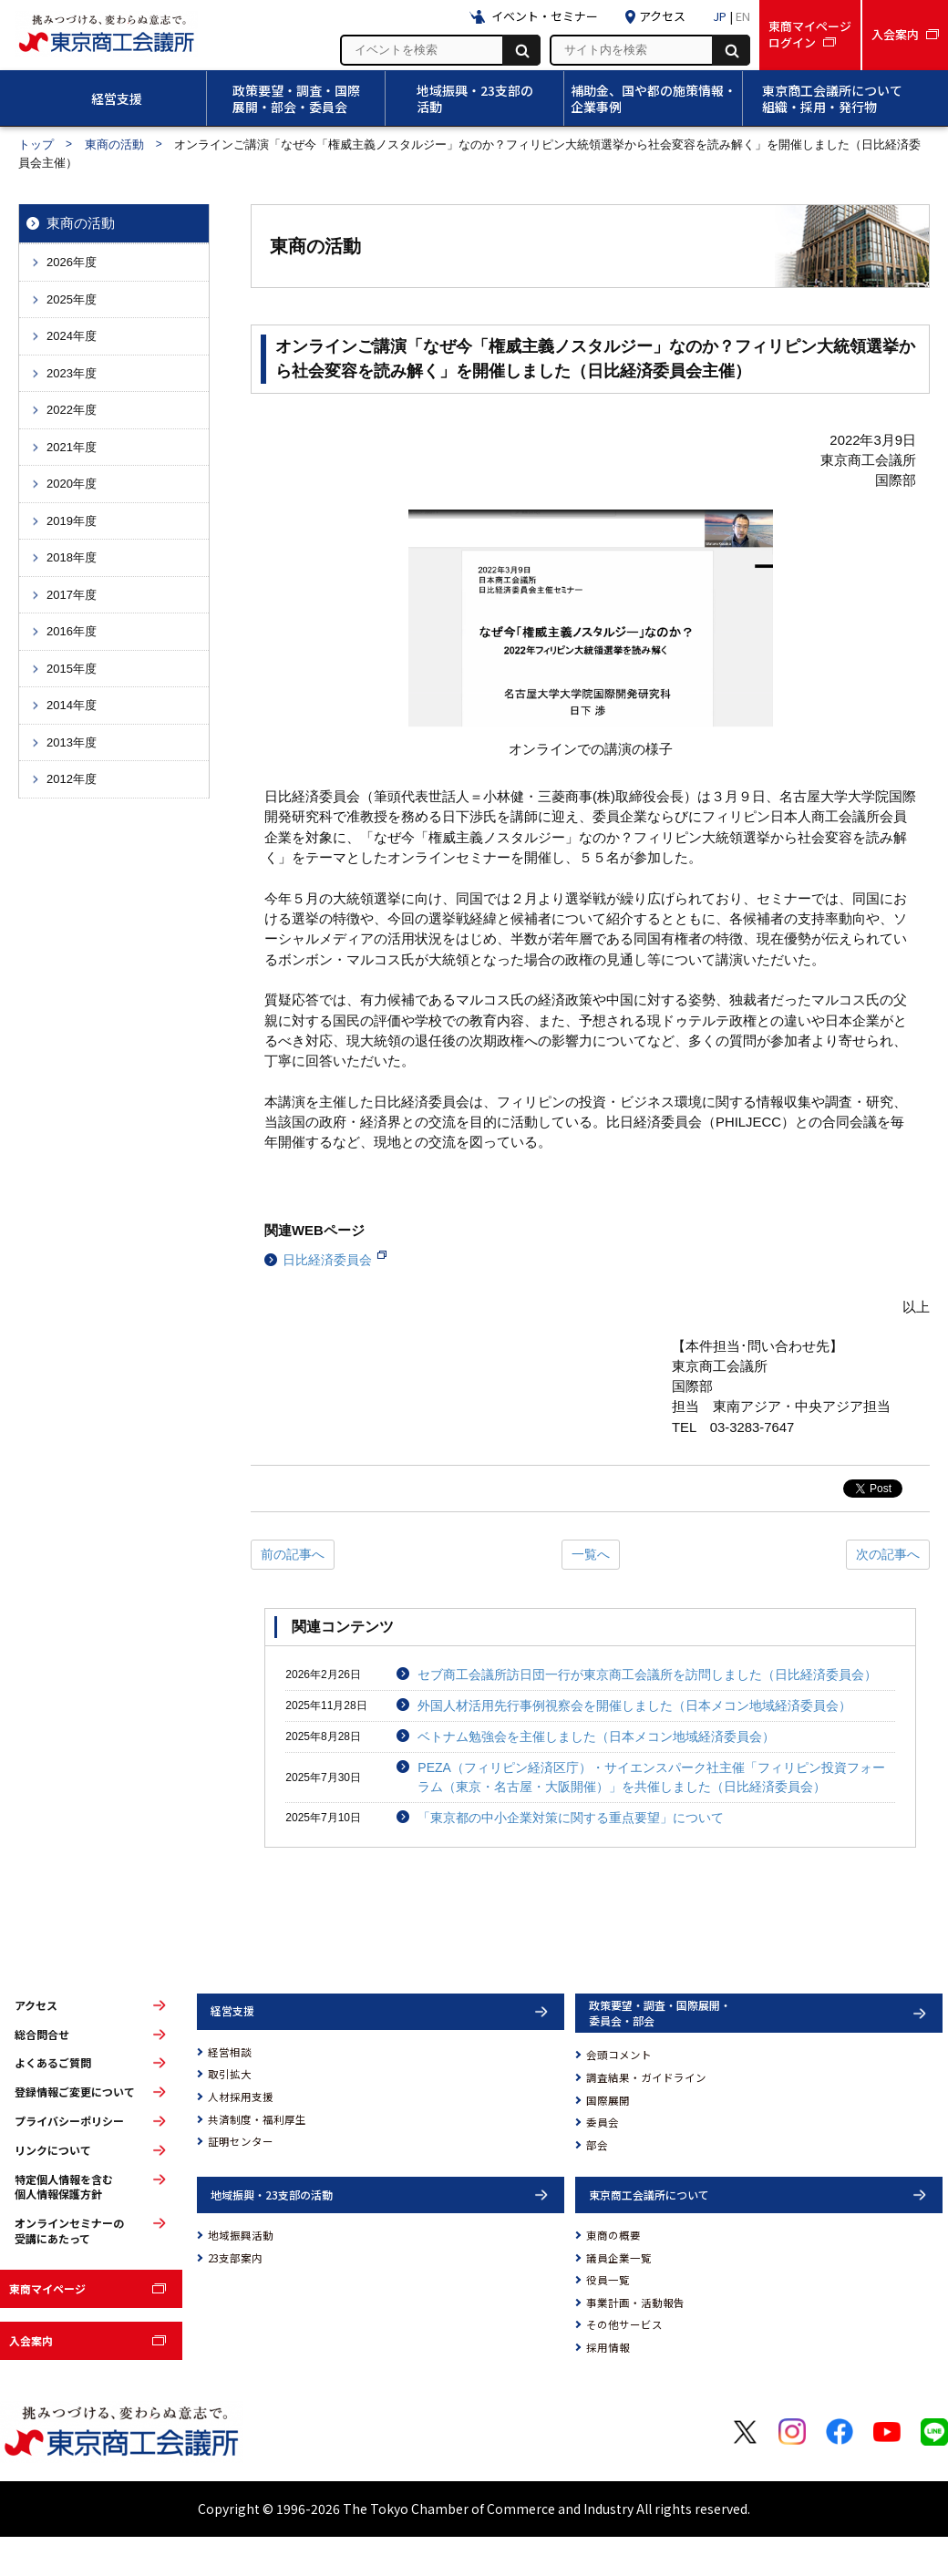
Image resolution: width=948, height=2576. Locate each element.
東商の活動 (114, 144)
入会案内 (31, 2340)
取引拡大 (230, 2073)
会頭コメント (619, 2054)
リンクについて (53, 2150)
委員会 (602, 2122)
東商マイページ (47, 2288)
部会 (597, 2145)
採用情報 (608, 2347)
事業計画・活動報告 (635, 2302)
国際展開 (608, 2100)
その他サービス (624, 2324)
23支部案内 (235, 2258)
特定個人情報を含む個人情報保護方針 (64, 2187)
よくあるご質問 (53, 2063)
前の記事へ (293, 1554)
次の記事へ (888, 1554)
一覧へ (591, 1554)
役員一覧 (608, 2279)
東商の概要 (613, 2235)
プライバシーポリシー (69, 2121)
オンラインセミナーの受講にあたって (69, 2231)
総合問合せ (42, 2034)
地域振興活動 (240, 2235)
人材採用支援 (240, 2096)
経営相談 (230, 2052)
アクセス (36, 2005)
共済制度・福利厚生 (257, 2119)
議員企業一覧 (619, 2258)
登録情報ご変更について (75, 2092)
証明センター (240, 2141)
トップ (36, 144)
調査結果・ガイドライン (646, 2077)
